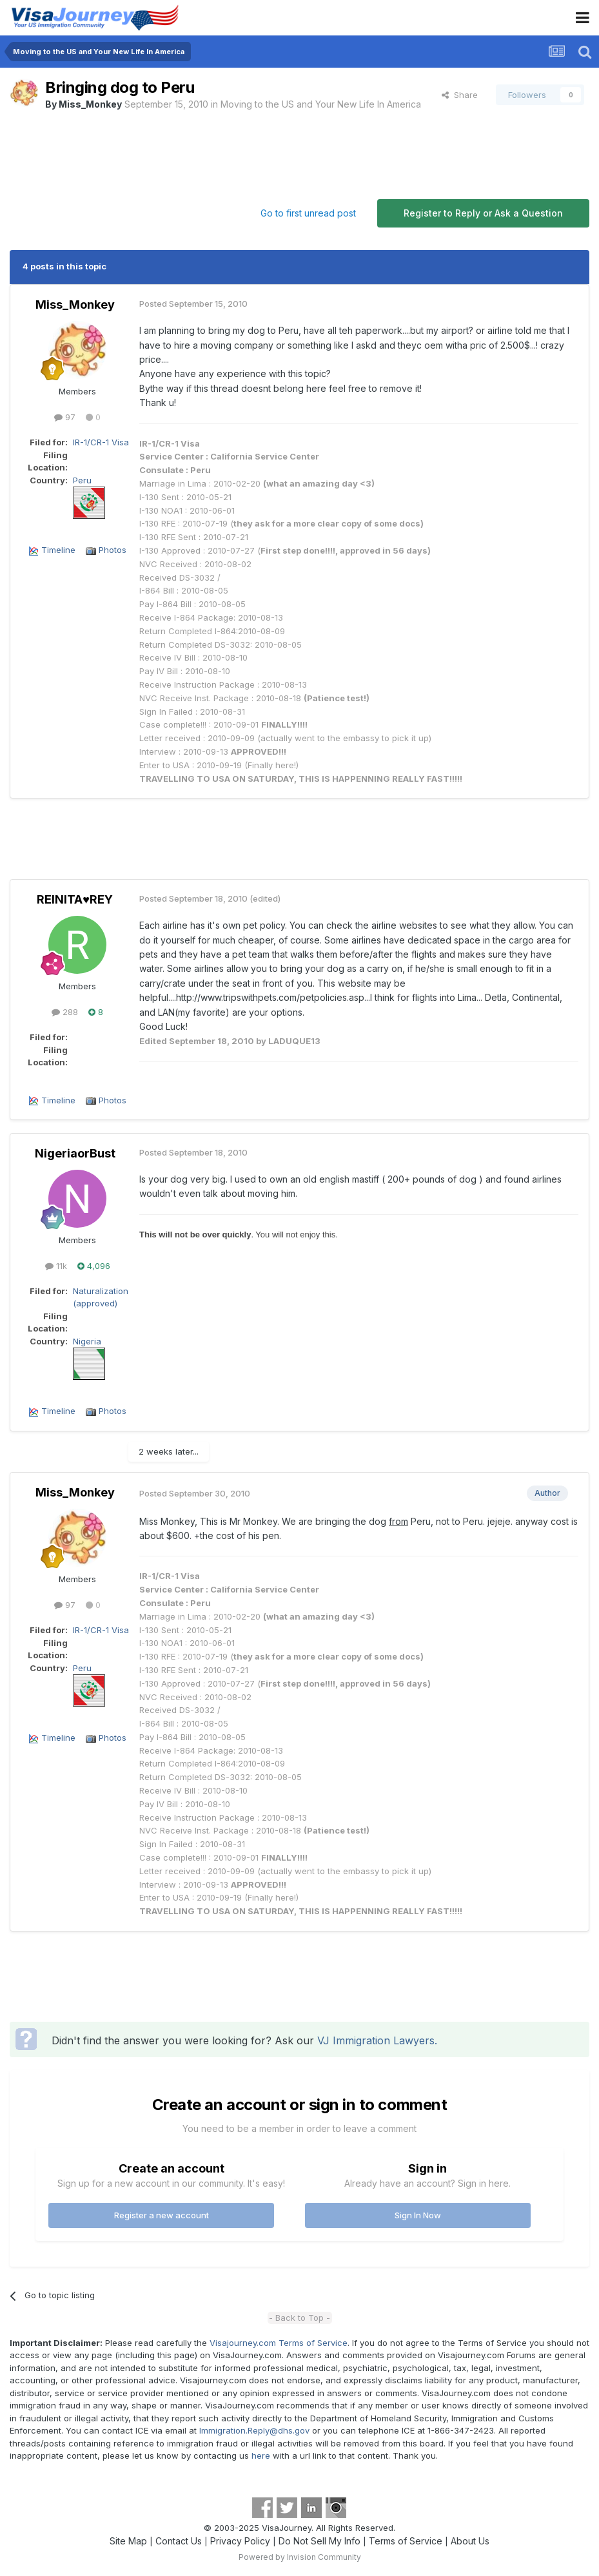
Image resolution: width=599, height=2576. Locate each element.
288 (65, 1012)
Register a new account (161, 2215)
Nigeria (87, 1341)
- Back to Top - (299, 2317)
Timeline (58, 550)
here (260, 2455)
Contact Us (178, 2540)
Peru (82, 480)
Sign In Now (418, 2215)
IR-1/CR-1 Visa (101, 442)
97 (64, 417)
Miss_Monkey (90, 104)
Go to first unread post (308, 213)
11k (56, 1266)
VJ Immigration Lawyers (376, 2040)
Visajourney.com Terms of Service (279, 2343)
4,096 (93, 1266)
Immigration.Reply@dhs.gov (254, 2430)
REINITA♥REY (75, 899)
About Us (470, 2540)
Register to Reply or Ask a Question (483, 213)
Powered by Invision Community (300, 2557)
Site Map (128, 2540)
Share (460, 95)
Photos (112, 550)
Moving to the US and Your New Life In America (321, 104)
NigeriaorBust (75, 1153)
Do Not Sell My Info (319, 2540)
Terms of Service (405, 2540)
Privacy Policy (240, 2540)
